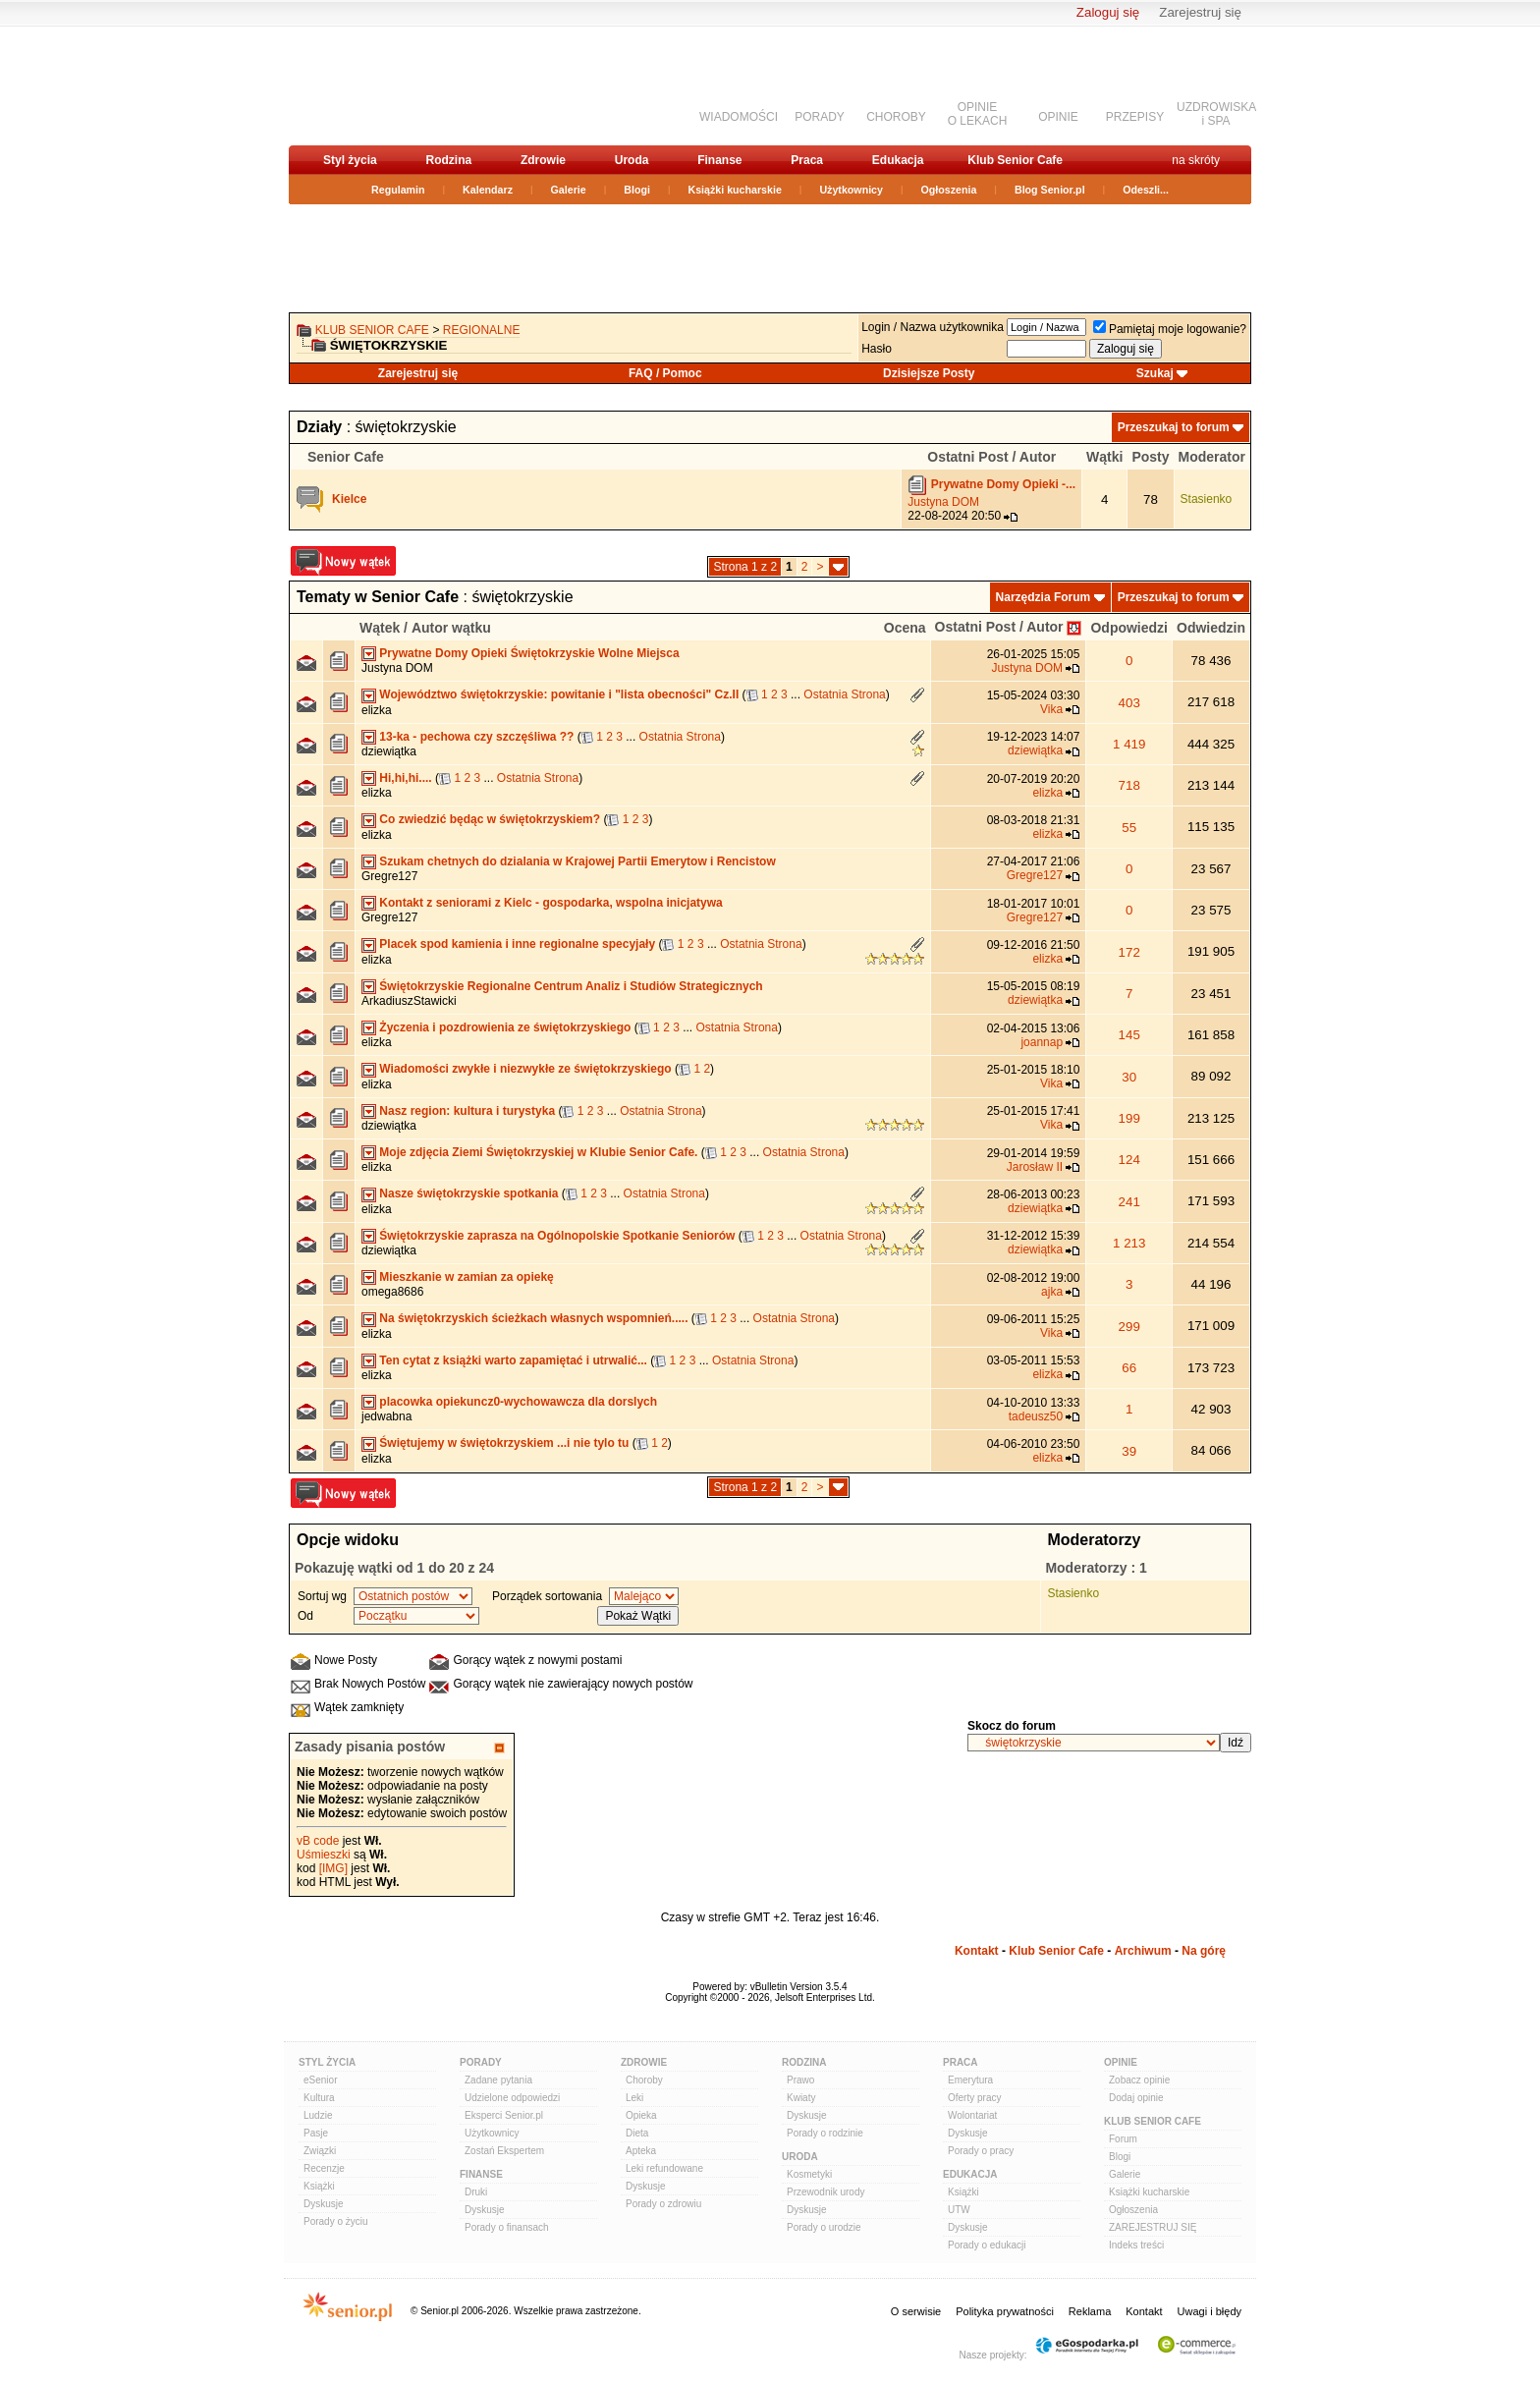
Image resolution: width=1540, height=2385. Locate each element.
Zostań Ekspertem (504, 2150)
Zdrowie (543, 160)
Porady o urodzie (824, 2227)
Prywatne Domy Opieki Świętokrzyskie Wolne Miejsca (529, 653)
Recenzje (324, 2168)
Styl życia (350, 160)
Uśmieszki (324, 1854)
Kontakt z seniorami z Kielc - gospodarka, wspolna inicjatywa (550, 903)
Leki (634, 2097)
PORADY (820, 117)
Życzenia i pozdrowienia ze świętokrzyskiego (505, 1027)
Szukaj (1155, 373)
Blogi (637, 189)
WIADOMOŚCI (738, 117)
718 (1129, 785)
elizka (376, 710)
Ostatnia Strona (844, 694)
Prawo (800, 2080)
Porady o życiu (335, 2221)
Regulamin (397, 189)
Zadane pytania (498, 2080)
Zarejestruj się (1200, 12)
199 (1129, 1118)
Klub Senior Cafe (1015, 160)
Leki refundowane (664, 2168)
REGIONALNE (482, 330)
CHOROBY (896, 117)
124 (1129, 1159)
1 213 (1129, 1243)
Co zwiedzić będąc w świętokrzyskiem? (489, 819)
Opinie (1120, 2062)
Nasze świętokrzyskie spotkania (468, 1193)
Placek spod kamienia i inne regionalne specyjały (517, 944)
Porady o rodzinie (825, 2133)
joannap (1041, 1042)
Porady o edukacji (987, 2245)
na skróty (1196, 160)
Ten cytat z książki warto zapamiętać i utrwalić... (513, 1360)
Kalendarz (488, 189)
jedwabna (386, 1416)
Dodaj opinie (1136, 2097)
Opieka (641, 2115)
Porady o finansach (507, 2227)
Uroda (632, 160)
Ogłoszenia (949, 189)
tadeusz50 (1036, 1416)
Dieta (637, 2133)
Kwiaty (801, 2097)
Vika (1051, 709)
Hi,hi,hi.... (405, 778)
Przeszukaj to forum (1174, 427)
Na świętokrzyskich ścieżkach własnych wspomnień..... (533, 1318)
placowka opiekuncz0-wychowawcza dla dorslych (518, 1402)
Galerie (568, 189)
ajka (1052, 1292)
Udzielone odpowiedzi (512, 2097)
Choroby (644, 2080)
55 (1129, 827)
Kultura (319, 2097)
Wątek (379, 628)
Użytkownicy (851, 189)
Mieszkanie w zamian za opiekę (466, 1277)
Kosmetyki (809, 2174)
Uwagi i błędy (1209, 2311)
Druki (476, 2192)
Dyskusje (323, 2203)
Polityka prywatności (1005, 2311)
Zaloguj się (1107, 12)
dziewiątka (388, 751)
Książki (319, 2186)
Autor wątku (451, 628)
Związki (319, 2150)
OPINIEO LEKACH (978, 114)
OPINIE (1058, 117)
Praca (807, 160)
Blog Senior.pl (1050, 189)
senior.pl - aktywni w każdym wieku (392, 85)
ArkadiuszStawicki (409, 1001)
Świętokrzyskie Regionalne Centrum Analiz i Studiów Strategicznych (570, 986)
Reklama (1090, 2311)
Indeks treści (1136, 2245)
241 (1129, 1201)
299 (1129, 1326)
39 (1129, 1451)
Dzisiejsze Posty (928, 373)
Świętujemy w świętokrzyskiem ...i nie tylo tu (504, 1443)
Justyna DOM (943, 502)
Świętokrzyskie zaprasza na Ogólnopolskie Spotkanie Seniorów (557, 1236)
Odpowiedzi (1129, 628)
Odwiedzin (1211, 628)
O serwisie (916, 2311)
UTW (959, 2209)
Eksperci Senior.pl (504, 2115)
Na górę (1204, 1951)
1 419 (1129, 744)
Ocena (905, 628)
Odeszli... (1146, 189)
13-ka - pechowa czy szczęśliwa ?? (476, 737)
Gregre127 (389, 876)
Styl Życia (327, 2062)
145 (1129, 1034)
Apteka (641, 2150)
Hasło (876, 349)
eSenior (320, 2080)
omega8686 (392, 1292)
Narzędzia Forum (1043, 597)
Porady (481, 2062)
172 (1129, 952)
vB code (318, 1841)
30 (1129, 1077)
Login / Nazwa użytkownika (932, 327)
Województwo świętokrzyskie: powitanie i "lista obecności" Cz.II (559, 694)
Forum (1123, 2139)
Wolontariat (972, 2115)
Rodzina (448, 160)
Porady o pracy (981, 2150)
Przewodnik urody (825, 2192)
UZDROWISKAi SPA (1216, 114)
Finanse (719, 160)
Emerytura (970, 2080)
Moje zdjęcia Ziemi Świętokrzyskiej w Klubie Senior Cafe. (538, 1152)
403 (1129, 702)
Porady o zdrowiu (663, 2203)
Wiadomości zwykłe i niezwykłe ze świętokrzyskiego (525, 1069)
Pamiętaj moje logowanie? (1169, 329)
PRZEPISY (1135, 117)
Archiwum (1143, 1951)
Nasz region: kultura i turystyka (467, 1111)
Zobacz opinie (1139, 2080)
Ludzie (317, 2115)
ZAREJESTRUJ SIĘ (1152, 2227)
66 (1129, 1367)
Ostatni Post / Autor (999, 627)
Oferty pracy (974, 2097)
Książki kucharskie (734, 189)
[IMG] (333, 1868)
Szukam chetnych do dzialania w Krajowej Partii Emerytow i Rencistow (577, 861)
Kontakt (977, 1951)
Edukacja (898, 160)
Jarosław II (1035, 1167)
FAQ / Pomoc (665, 373)
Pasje (315, 2133)
